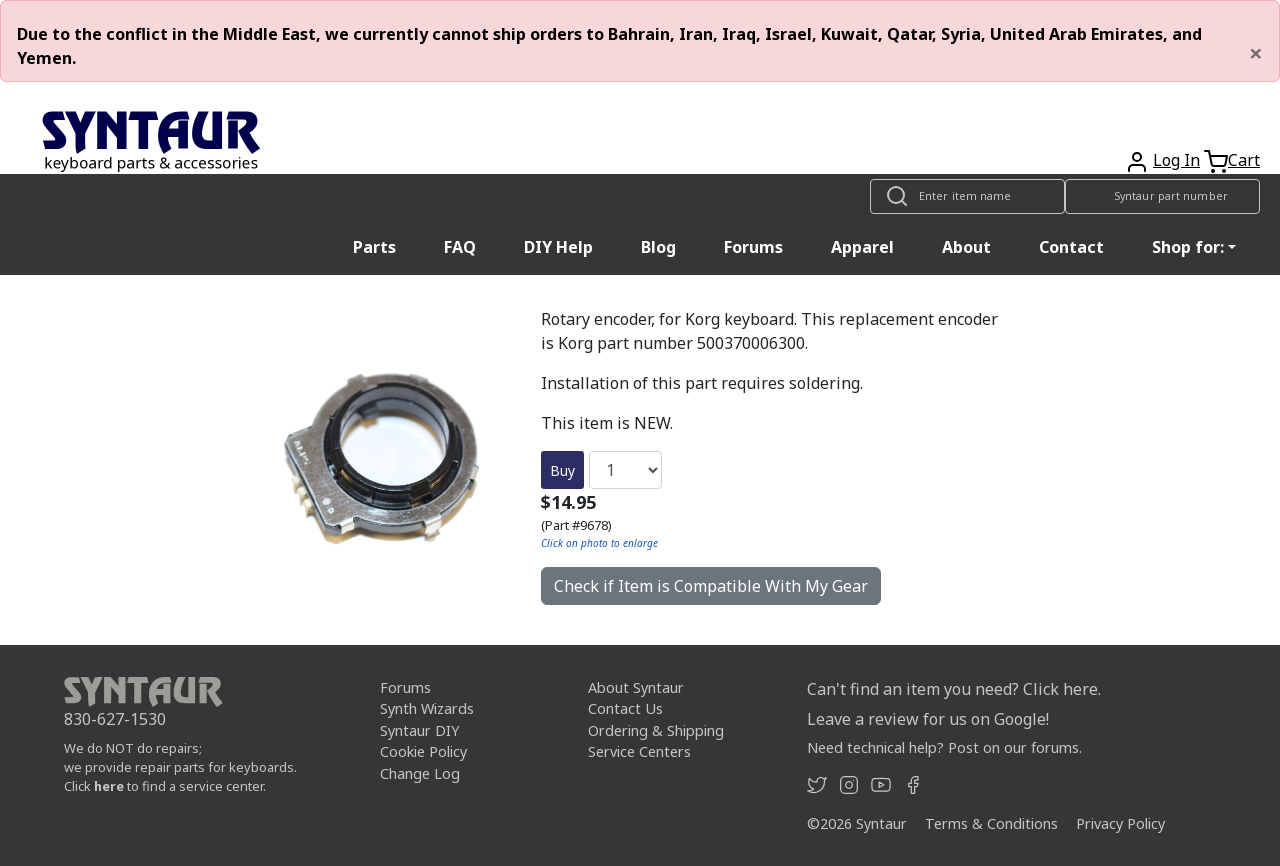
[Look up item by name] (967, 196)
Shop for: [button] (1188, 247)
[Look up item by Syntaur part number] (1162, 196)
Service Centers (639, 751)
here (109, 786)
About (966, 247)
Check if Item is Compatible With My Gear (711, 586)
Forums (753, 247)
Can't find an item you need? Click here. (954, 689)
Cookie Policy (423, 751)
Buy (562, 470)
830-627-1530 (115, 719)
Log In (1176, 160)
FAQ (460, 247)
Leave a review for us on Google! (928, 719)
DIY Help (558, 247)
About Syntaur (636, 687)
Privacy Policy (1120, 823)
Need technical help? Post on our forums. (944, 747)
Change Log (420, 773)
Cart (1244, 160)
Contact (1071, 247)
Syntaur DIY (419, 730)
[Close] (1256, 53)
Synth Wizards (427, 708)
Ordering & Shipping (656, 730)
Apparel (862, 247)
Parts (374, 247)
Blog (658, 247)
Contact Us (625, 708)
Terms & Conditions (991, 823)
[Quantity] (625, 470)
